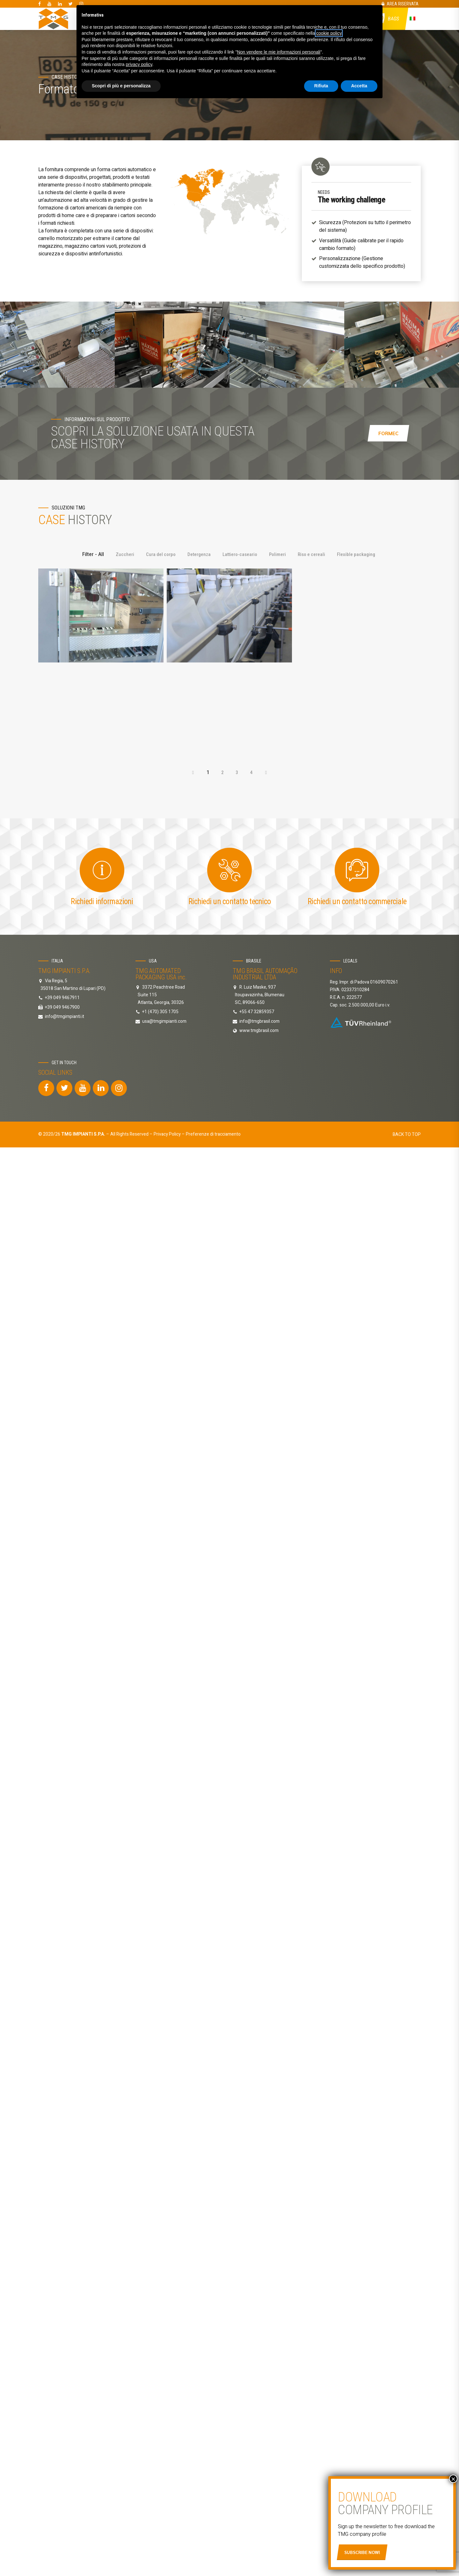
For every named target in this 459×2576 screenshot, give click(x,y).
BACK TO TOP (407, 943)
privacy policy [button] (139, 64)
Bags (394, 19)
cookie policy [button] (328, 33)
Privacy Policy (167, 943)
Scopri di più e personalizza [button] (121, 85)
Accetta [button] (359, 85)
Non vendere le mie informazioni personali (278, 52)
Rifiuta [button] (321, 85)
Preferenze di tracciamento (213, 943)
